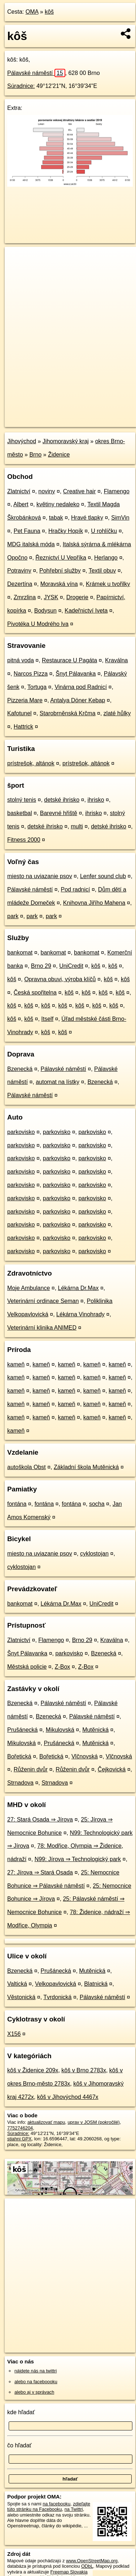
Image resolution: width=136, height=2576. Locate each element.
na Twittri (74, 2509)
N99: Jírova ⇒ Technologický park (78, 1859)
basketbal (19, 813)
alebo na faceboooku (35, 2381)
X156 (14, 2034)
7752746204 (20, 2128)
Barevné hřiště (58, 813)
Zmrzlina (25, 597)
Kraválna (116, 660)
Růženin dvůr (31, 1769)
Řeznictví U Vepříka (60, 558)
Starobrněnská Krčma (68, 713)
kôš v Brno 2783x (83, 2070)
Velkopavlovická (55, 1984)
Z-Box (62, 1667)
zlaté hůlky (117, 713)
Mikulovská (60, 1730)
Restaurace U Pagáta (69, 660)
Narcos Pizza (31, 674)
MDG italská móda (31, 544)
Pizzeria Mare (25, 700)
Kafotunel (19, 713)
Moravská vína (59, 584)
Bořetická (19, 1756)
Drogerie (77, 597)
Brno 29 (41, 966)
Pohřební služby (60, 571)
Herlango (106, 558)
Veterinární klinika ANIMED (41, 1328)
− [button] (17, 270)
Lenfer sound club (103, 876)
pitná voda (20, 660)
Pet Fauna (27, 531)
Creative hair (79, 491)
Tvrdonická (57, 1997)
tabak (56, 518)
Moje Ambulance (28, 1288)
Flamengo (117, 491)
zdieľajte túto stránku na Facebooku (48, 2506)
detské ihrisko (61, 800)
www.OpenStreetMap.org (92, 2560)
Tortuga (37, 687)
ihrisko (95, 800)
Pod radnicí (75, 889)
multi (77, 826)
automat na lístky (57, 1082)
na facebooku (56, 2503)
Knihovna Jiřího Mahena (94, 903)
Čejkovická (112, 1769)
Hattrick (23, 727)
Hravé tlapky (87, 518)
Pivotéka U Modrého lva (38, 624)
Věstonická (21, 1997)
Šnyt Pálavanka (76, 674)
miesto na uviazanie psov (39, 876)
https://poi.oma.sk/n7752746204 (37, 421)
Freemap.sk (94, 415)
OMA (32, 12)
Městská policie (27, 1667)
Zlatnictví (18, 491)
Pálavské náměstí (36, 73)
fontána (16, 1504)
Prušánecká (22, 1730)
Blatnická (96, 1984)
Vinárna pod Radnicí (80, 687)
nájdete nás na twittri (35, 2370)
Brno (35, 454)
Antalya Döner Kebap (77, 700)
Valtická (17, 1984)
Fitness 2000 (23, 840)
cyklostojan (94, 1554)
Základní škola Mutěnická (86, 1467)
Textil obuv (102, 571)
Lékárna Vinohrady (80, 1314)
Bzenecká (19, 1069)
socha (97, 1504)
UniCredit (71, 966)
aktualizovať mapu (46, 2122)
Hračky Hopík (65, 531)
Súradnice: (21, 86)
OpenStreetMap (58, 415)
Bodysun (45, 611)
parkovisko (21, 1132)
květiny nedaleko (57, 504)
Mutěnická (95, 1730)
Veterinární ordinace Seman (43, 1301)
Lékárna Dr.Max (78, 1288)
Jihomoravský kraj (66, 441)
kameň (16, 1364)
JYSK (51, 597)
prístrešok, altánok (30, 763)
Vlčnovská (84, 1756)
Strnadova (20, 1783)
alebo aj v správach (34, 2392)
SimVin (120, 518)
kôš (49, 12)
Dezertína (19, 584)
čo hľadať (19, 2445)
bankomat (19, 952)
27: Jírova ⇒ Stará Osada (40, 1872)
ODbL (87, 2566)
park (12, 916)
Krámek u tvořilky (108, 584)
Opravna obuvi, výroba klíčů (60, 979)
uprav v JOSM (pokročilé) (93, 2122)
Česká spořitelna (35, 992)
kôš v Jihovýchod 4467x (67, 2097)
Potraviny (19, 571)
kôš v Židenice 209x (32, 2070)
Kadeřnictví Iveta (86, 611)
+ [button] (17, 259)
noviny (46, 491)
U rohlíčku (104, 531)
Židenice (59, 454)
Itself (47, 1019)
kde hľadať (21, 2412)
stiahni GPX (19, 2138)
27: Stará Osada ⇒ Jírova (40, 1819)
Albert (20, 504)
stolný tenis (21, 800)
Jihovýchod (21, 441)
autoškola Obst (26, 1467)
